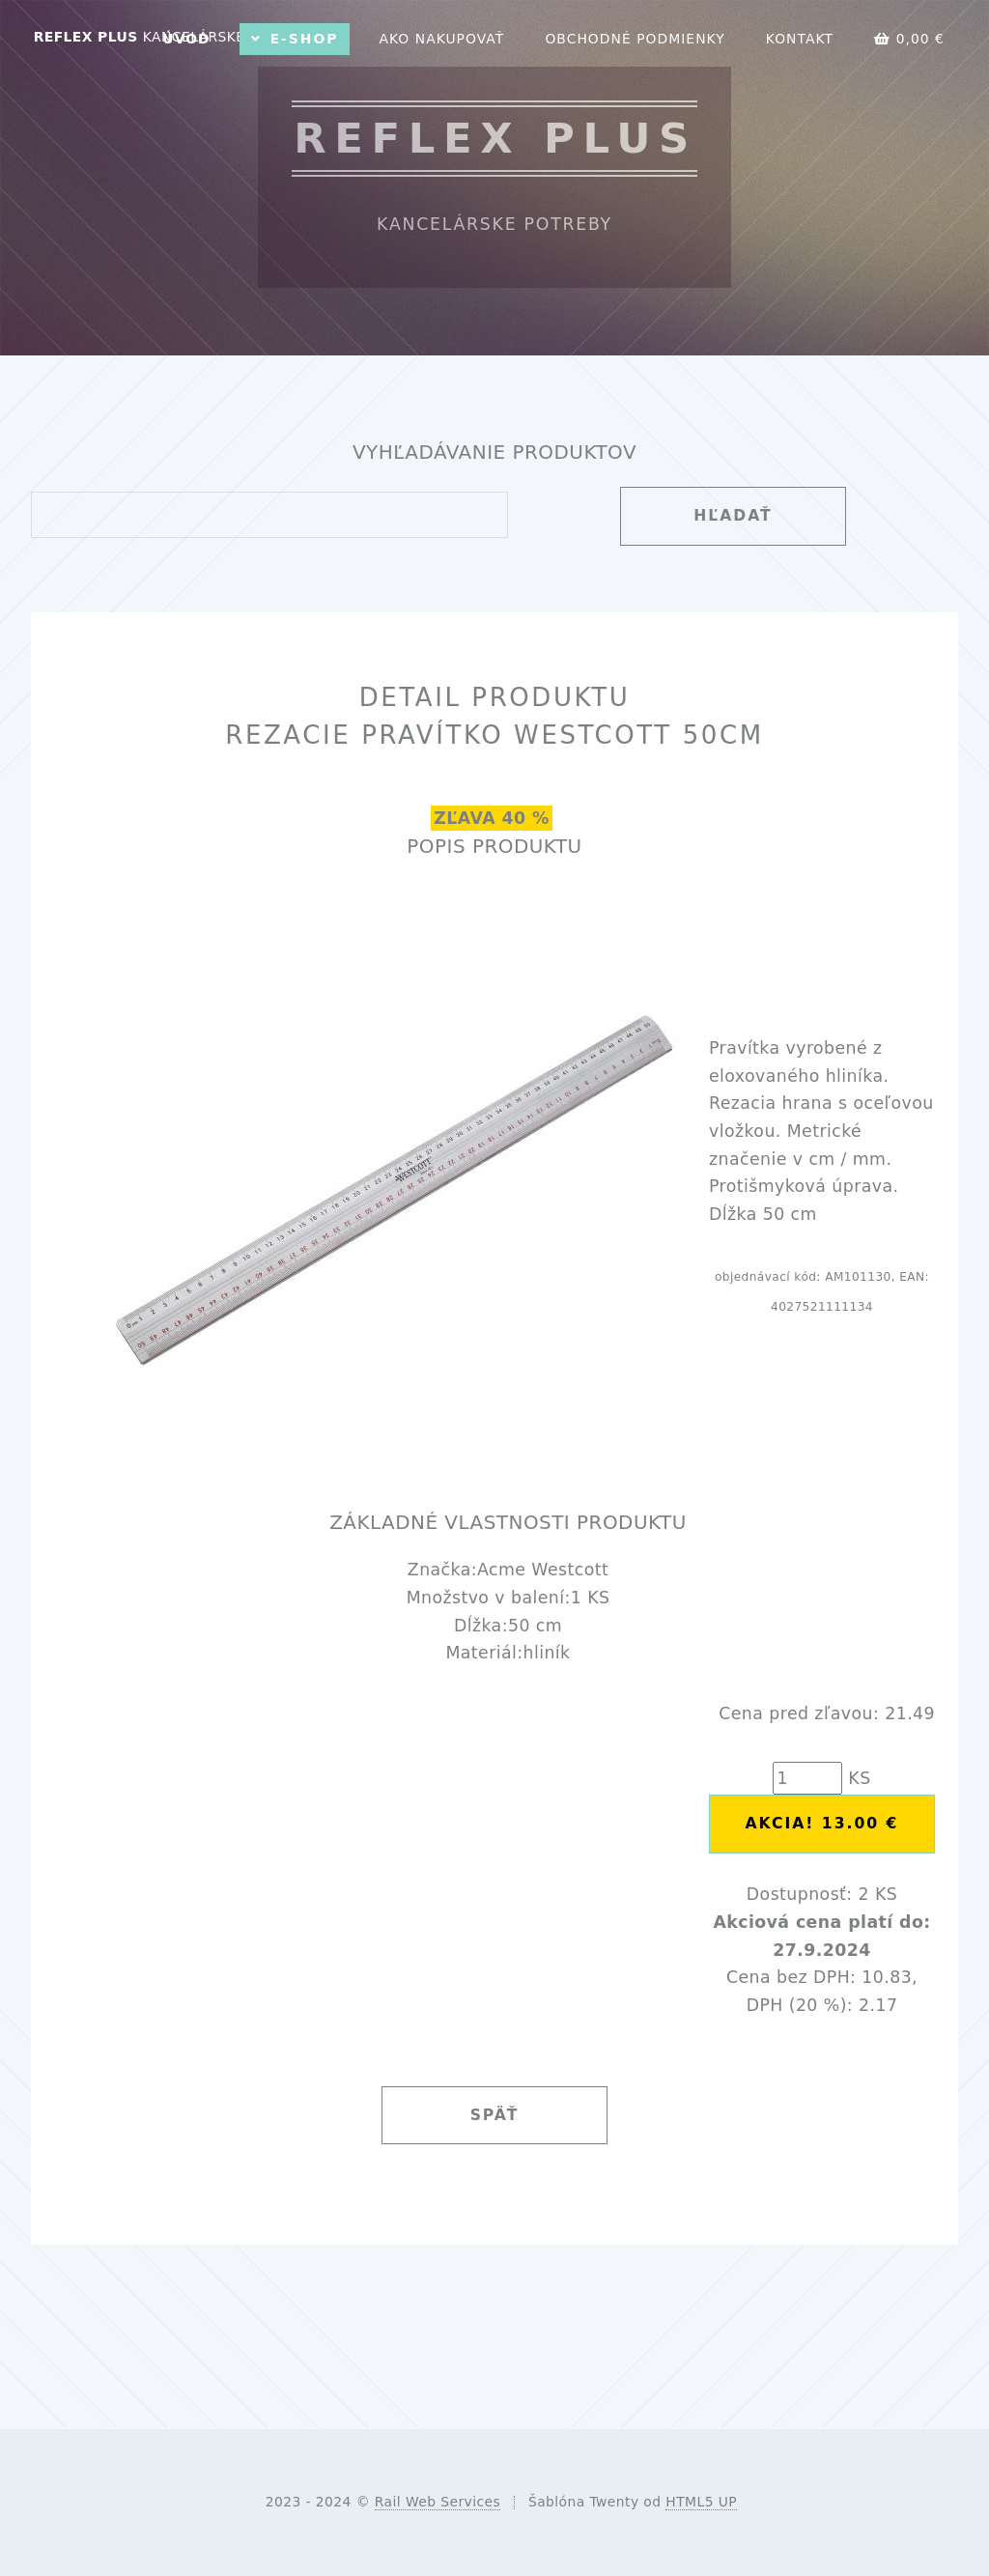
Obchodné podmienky (634, 38)
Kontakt (800, 38)
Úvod (186, 38)
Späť (495, 2115)
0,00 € (909, 38)
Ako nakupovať (441, 38)
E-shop (304, 38)
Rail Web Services (437, 2501)
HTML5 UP (701, 2501)
